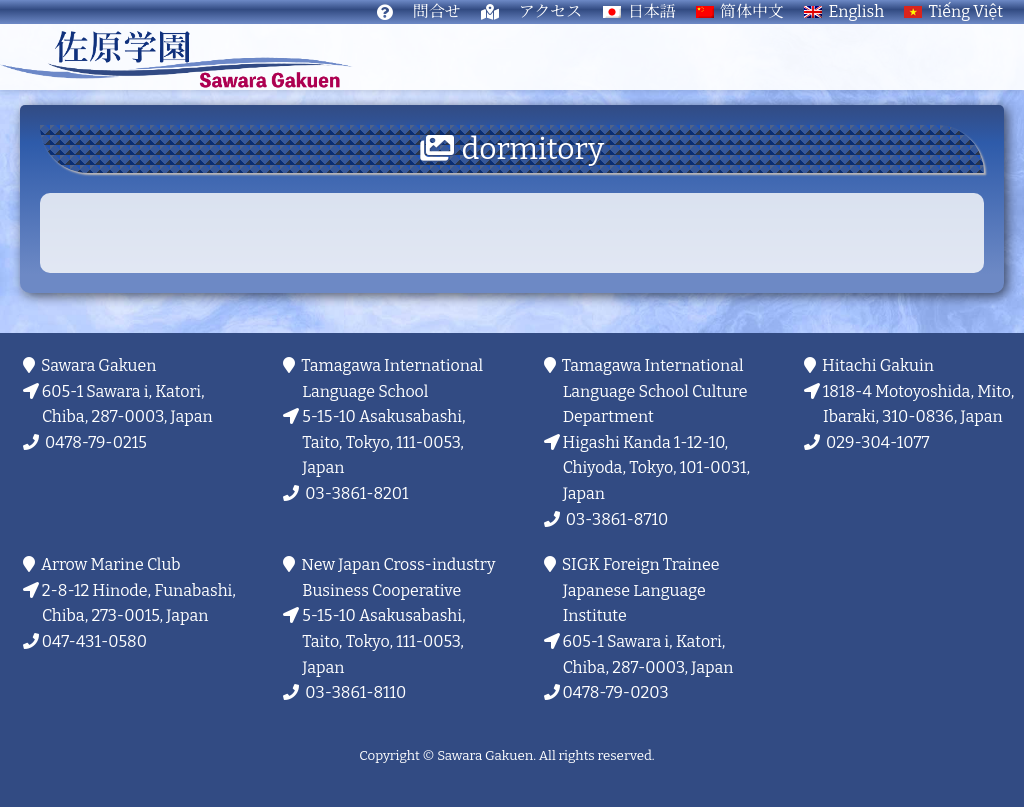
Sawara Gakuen (99, 365)
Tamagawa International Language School (392, 378)
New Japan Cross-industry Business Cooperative (398, 577)
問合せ (437, 11)
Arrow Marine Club (111, 564)
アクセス (551, 11)
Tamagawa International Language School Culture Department (655, 391)
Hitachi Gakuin (878, 365)
